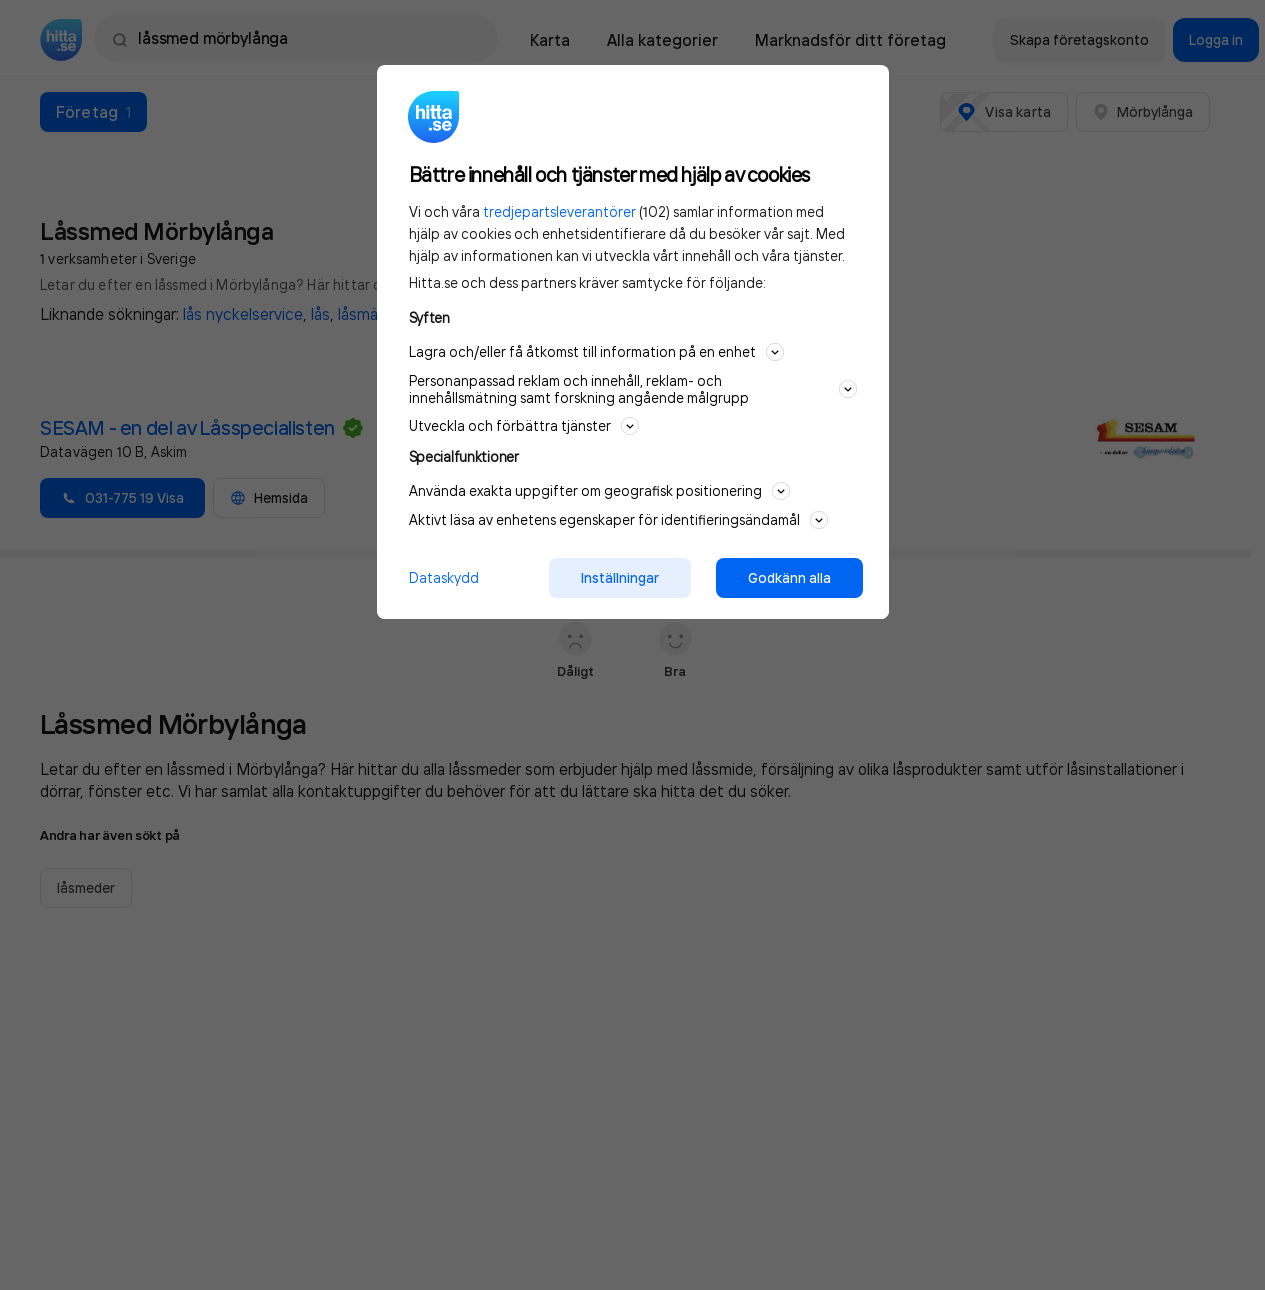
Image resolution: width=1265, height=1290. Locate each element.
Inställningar (620, 578)
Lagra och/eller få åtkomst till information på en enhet (596, 352)
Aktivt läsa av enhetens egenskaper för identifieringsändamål (618, 520)
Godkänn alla (789, 578)
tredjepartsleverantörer (559, 211)
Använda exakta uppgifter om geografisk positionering (599, 491)
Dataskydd (444, 577)
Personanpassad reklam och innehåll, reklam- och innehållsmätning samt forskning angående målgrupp (633, 389)
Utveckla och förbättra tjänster (524, 426)
